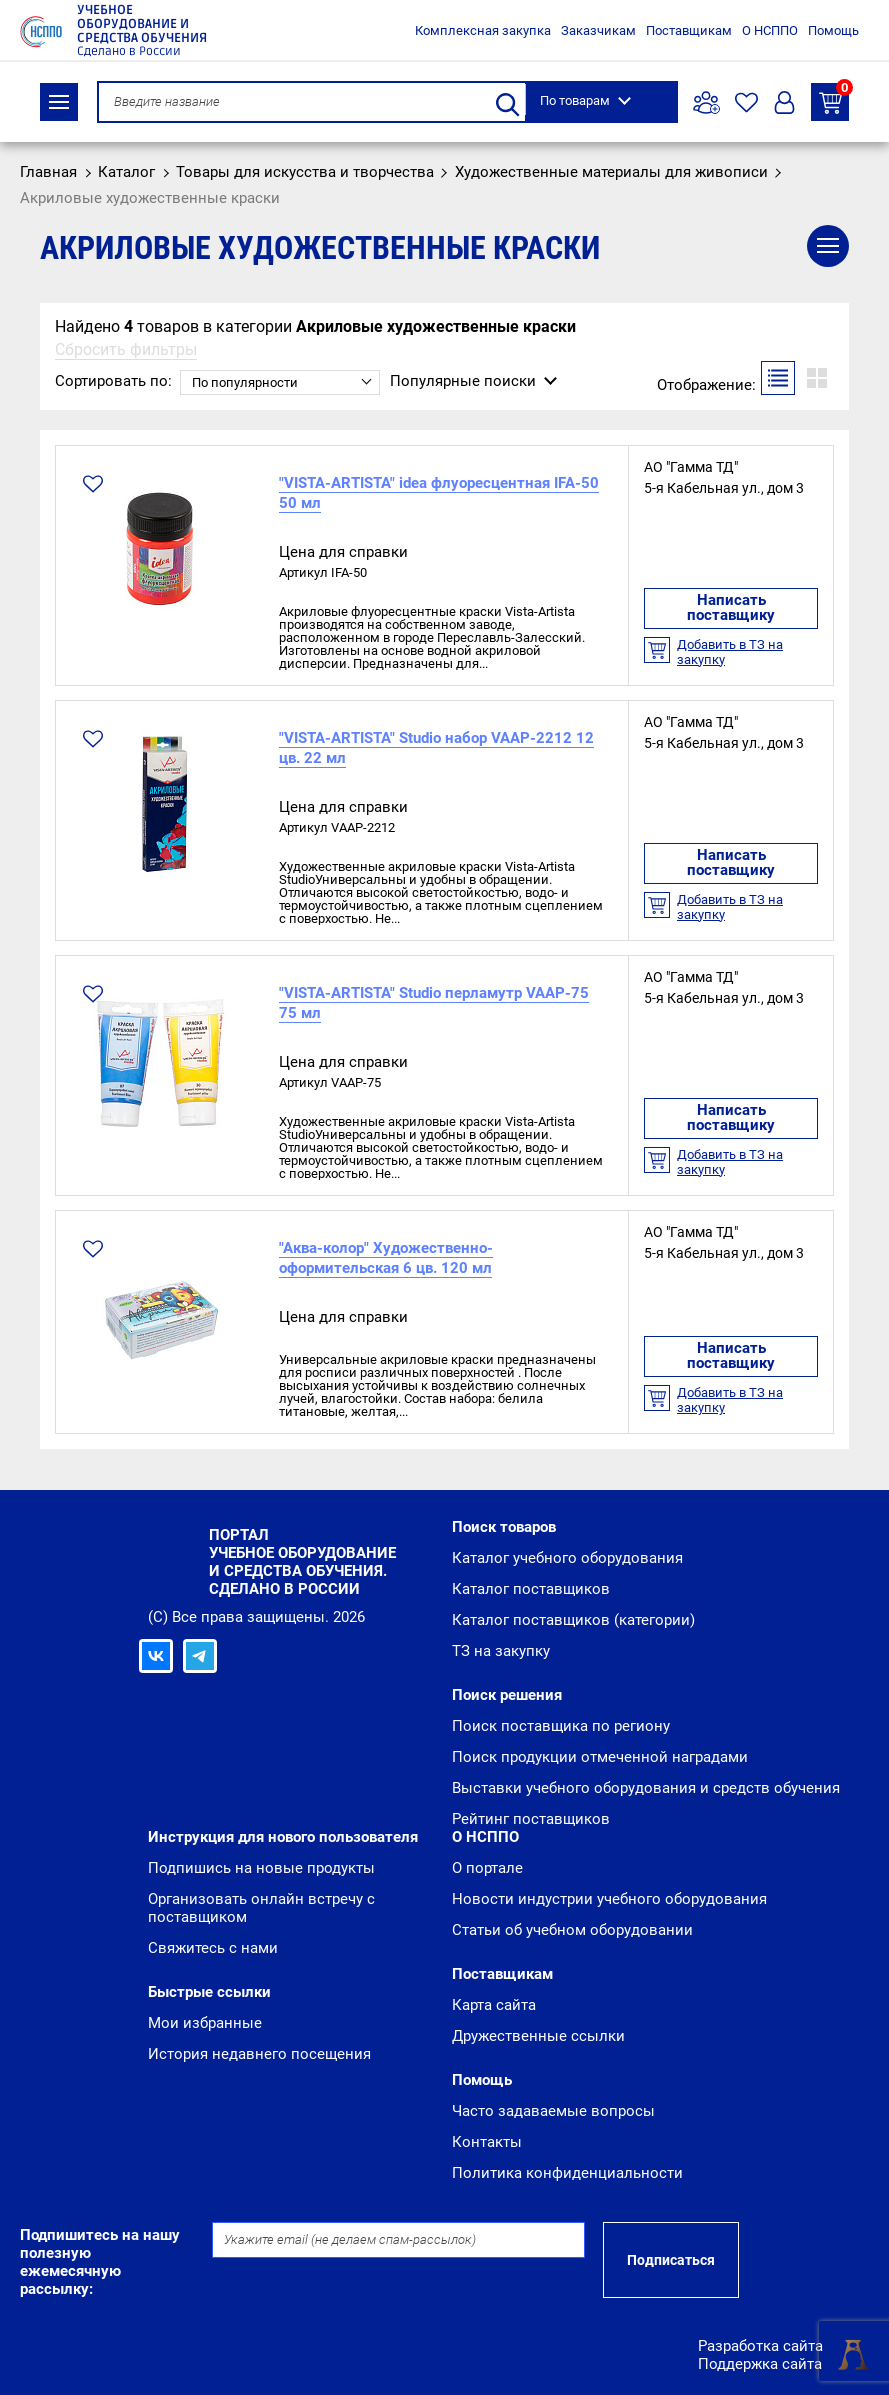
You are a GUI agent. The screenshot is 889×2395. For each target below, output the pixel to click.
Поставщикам (689, 30)
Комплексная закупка (483, 30)
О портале (487, 1868)
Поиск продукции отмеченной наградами (600, 1757)
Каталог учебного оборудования (567, 1558)
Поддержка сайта (760, 2364)
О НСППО (770, 30)
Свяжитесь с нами (213, 1948)
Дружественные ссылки (538, 2036)
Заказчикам (598, 30)
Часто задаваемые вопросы (553, 2111)
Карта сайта (494, 2005)
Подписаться (671, 2260)
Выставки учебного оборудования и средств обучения (646, 1788)
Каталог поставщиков (531, 1589)
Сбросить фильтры (126, 349)
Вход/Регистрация (784, 102)
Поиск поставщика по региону (561, 1726)
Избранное (746, 102)
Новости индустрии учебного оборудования (609, 1899)
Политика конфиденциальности (567, 2173)
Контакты (487, 2142)
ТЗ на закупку (834, 98)
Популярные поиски (463, 381)
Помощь (833, 30)
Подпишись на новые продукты (261, 1868)
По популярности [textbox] (245, 382)
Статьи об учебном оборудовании (572, 1930)
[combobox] (280, 382)
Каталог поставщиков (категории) (573, 1620)
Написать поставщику (731, 607)
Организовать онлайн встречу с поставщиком (261, 1908)
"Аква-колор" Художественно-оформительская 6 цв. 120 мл (386, 1258)
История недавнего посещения (259, 2054)
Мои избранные (205, 2023)
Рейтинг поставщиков (531, 1819)
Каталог (59, 102)
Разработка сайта (760, 2346)
